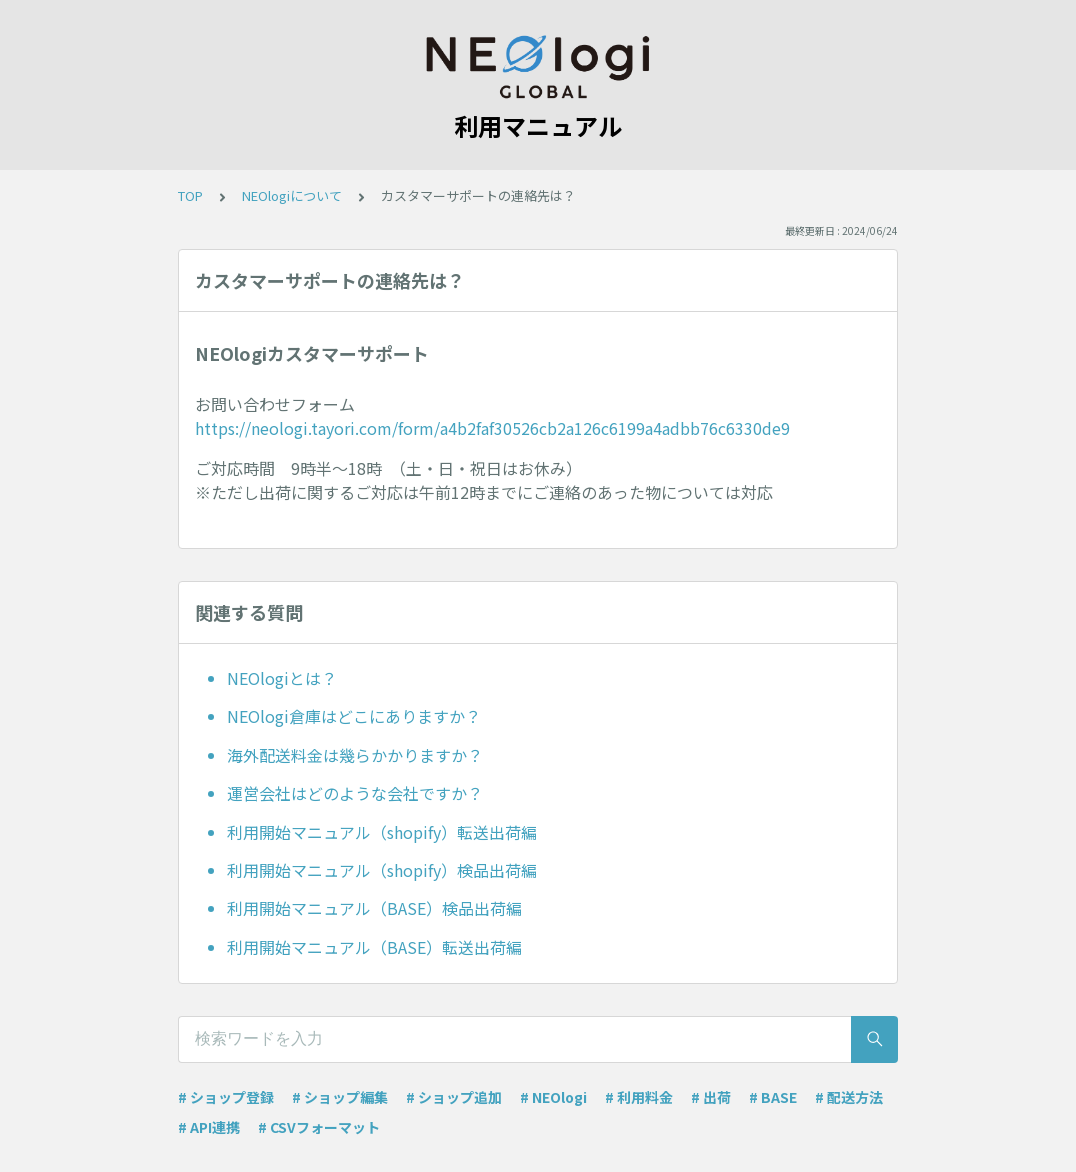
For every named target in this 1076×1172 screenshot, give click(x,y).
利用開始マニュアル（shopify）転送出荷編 (382, 832)
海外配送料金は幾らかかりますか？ (355, 755)
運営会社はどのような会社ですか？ (355, 793)
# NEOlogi (553, 1097)
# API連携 (209, 1127)
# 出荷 (711, 1097)
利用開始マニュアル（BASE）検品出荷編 (374, 908)
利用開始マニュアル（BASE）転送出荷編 (374, 947)
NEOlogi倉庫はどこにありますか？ (354, 716)
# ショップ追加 (454, 1097)
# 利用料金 (639, 1097)
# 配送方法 (849, 1097)
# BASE (773, 1097)
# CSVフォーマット (319, 1127)
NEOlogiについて (292, 195)
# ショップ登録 (226, 1097)
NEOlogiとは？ (282, 678)
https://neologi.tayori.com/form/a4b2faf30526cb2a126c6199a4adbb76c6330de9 (492, 428)
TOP (190, 195)
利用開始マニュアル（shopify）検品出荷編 (382, 870)
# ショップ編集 (340, 1097)
